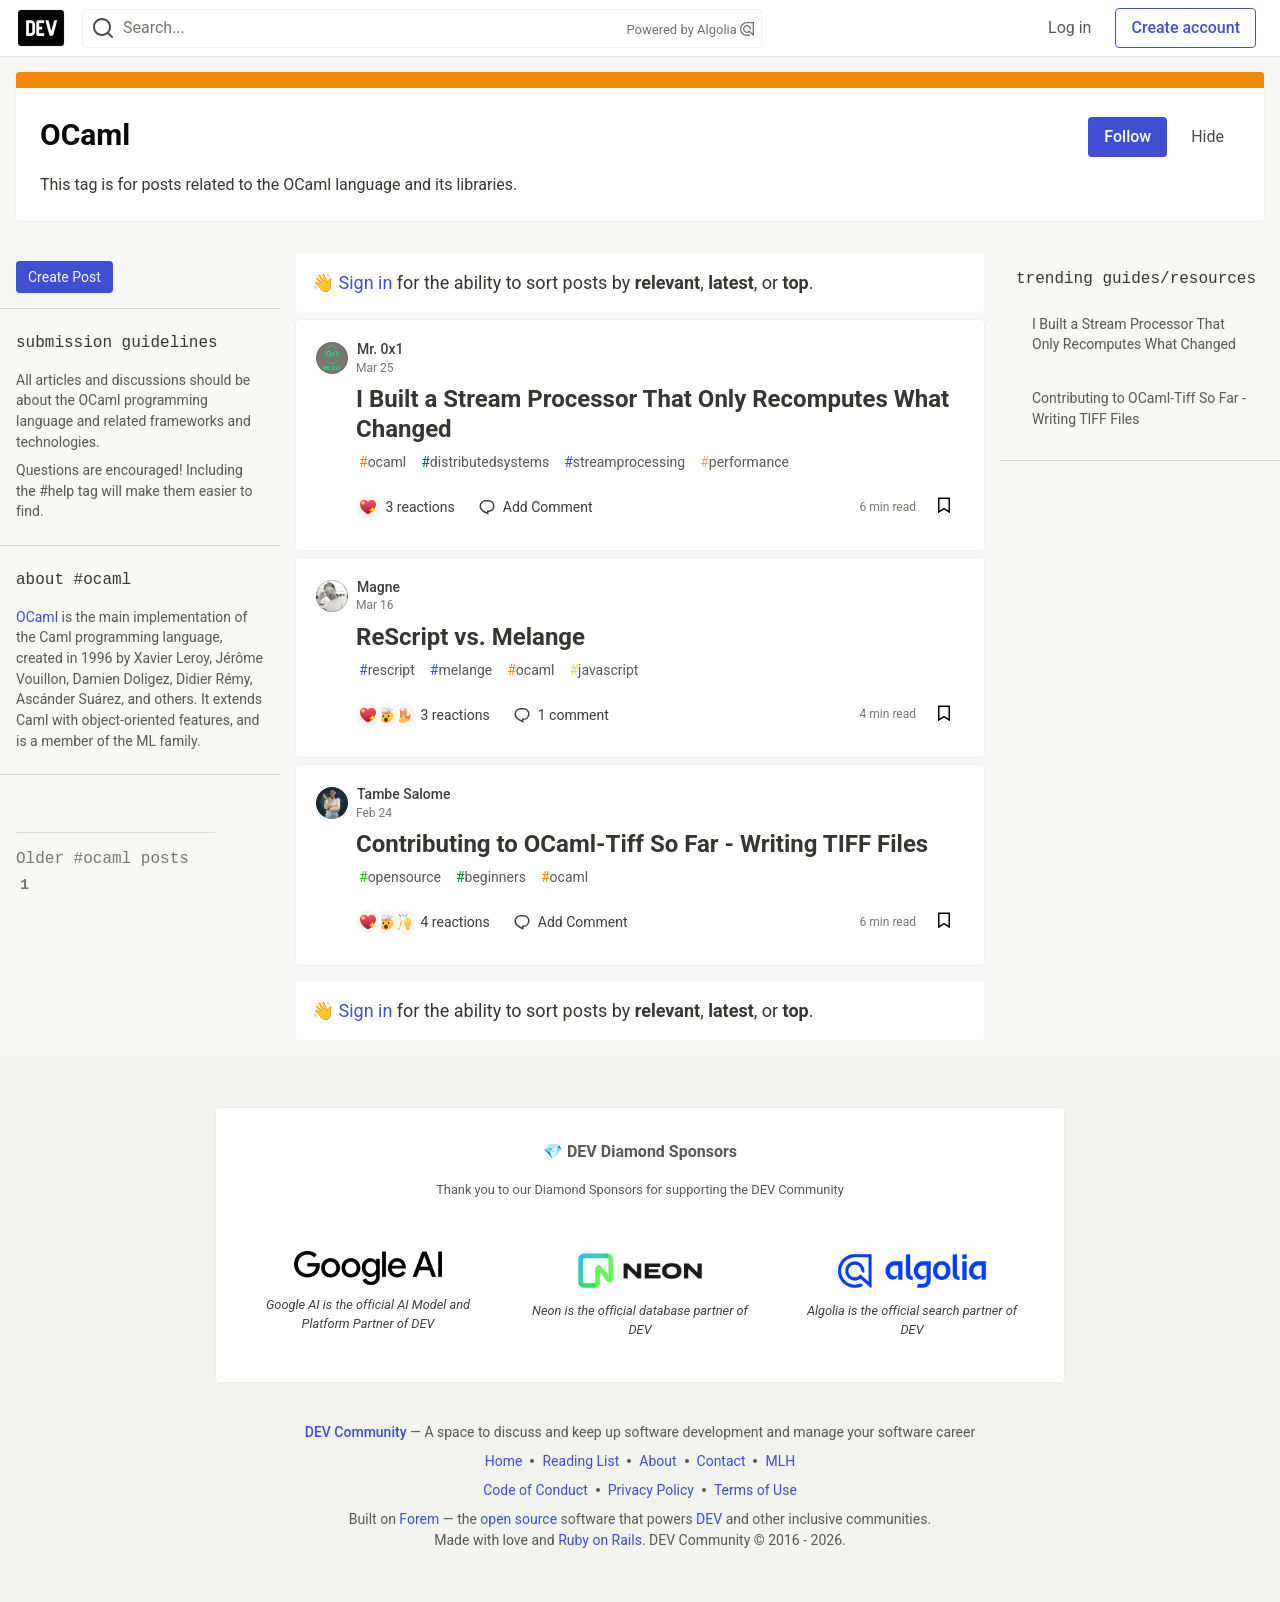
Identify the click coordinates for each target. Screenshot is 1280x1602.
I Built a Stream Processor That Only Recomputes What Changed (652, 414)
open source (518, 1518)
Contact (721, 1460)
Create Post (64, 277)
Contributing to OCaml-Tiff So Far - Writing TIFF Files (642, 844)
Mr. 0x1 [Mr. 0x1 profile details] (380, 349)
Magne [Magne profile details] (378, 587)
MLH (780, 1460)
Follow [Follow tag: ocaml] (1127, 136)
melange (461, 670)
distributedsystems (485, 462)
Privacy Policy (651, 1489)
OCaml (37, 617)
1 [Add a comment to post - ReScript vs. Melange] (559, 715)
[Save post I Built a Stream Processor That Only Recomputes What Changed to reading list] (944, 507)
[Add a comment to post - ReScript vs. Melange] (424, 715)
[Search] (103, 28)
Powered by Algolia (690, 29)
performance (744, 462)
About (657, 1460)
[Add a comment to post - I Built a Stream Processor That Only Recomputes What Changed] (406, 507)
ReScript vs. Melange (470, 637)
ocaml (382, 462)
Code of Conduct (535, 1489)
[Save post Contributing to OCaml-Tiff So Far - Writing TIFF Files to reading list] (944, 922)
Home (504, 1460)
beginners (491, 877)
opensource (400, 877)
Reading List (580, 1460)
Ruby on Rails (600, 1539)
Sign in (365, 282)
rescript (387, 670)
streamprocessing (624, 462)
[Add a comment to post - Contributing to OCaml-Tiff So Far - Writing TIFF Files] (424, 922)
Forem (419, 1518)
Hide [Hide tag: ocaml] (1207, 136)
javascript (603, 670)
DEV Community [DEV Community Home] (356, 1431)
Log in (1069, 27)
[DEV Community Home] (41, 28)
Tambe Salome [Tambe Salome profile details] (403, 794)
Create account (1185, 27)
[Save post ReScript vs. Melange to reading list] (944, 715)
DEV (709, 1518)
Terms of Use (755, 1489)
